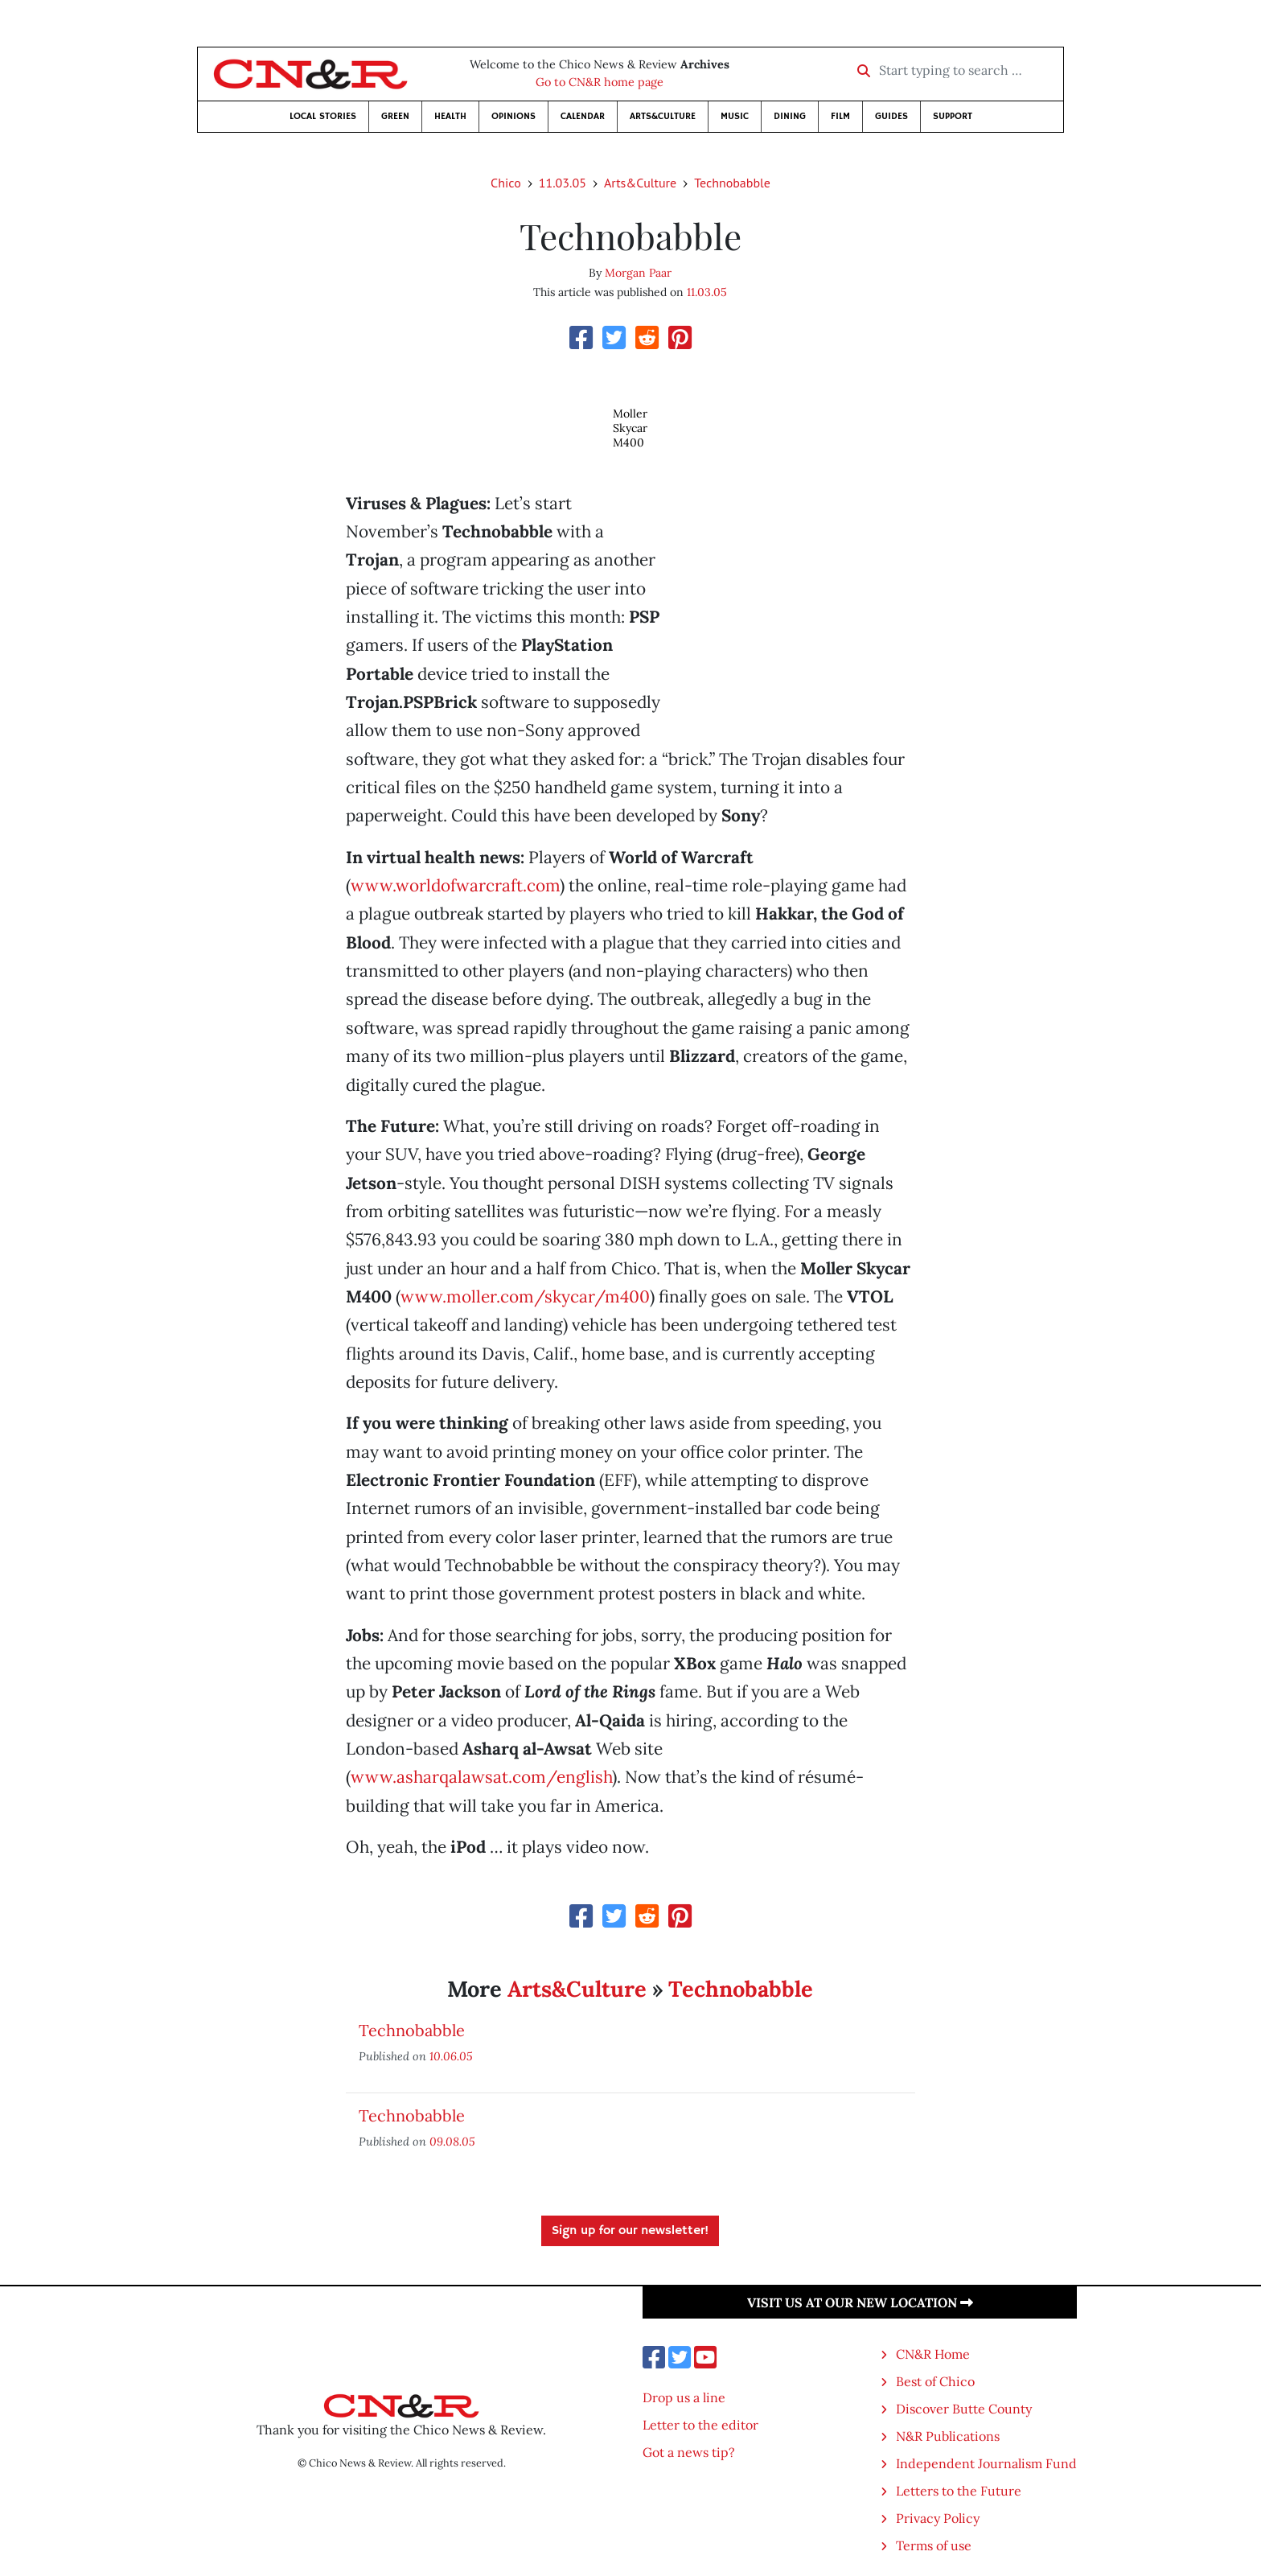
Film (840, 116)
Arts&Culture (663, 116)
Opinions (513, 116)
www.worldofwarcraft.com (455, 885)
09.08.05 (452, 2141)
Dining (790, 116)
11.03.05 (562, 183)
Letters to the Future (958, 2491)
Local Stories (323, 116)
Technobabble (732, 183)
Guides (891, 116)
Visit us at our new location (860, 2302)
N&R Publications (948, 2436)
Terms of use (933, 2545)
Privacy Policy (938, 2518)
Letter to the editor (700, 2425)
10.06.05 (451, 2056)
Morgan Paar (638, 272)
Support (952, 116)
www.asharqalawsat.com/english (481, 1777)
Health (450, 116)
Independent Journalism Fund (986, 2463)
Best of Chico (935, 2381)
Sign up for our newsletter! (630, 2231)
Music (735, 116)
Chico (506, 183)
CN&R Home (933, 2354)
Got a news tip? (689, 2452)
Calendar (583, 116)
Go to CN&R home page (599, 82)
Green (395, 116)
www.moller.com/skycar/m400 (525, 1296)
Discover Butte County (964, 2409)
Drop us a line (684, 2397)
